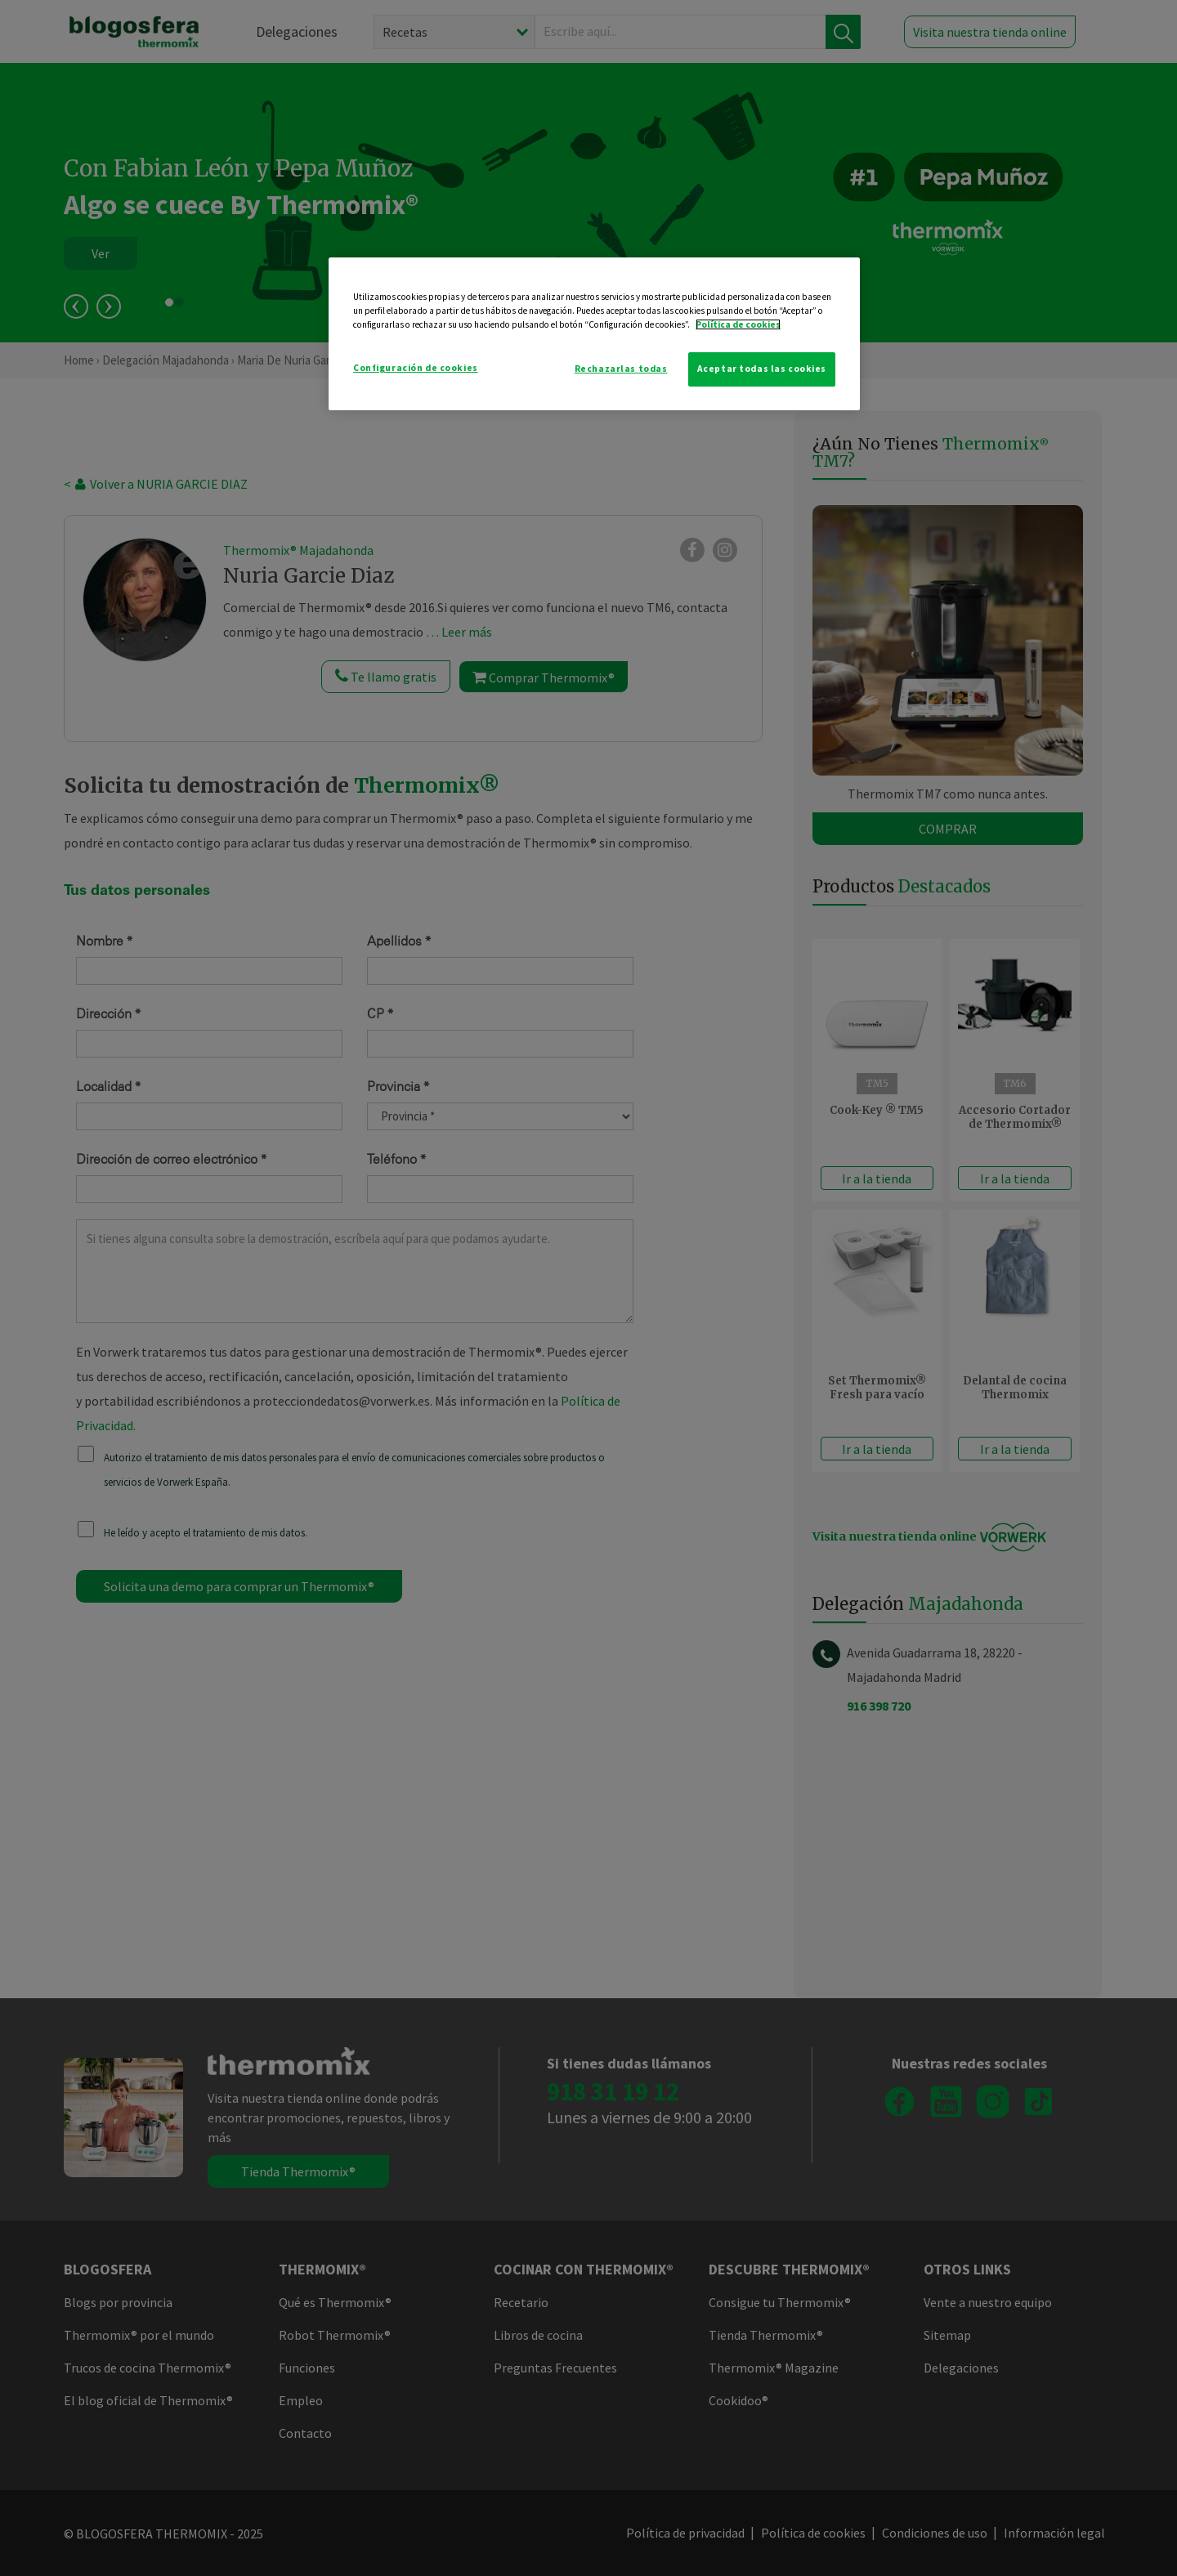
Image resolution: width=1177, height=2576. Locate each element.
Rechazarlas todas (621, 368)
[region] (594, 333)
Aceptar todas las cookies (761, 368)
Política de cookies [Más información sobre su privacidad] (738, 324)
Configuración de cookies (415, 367)
